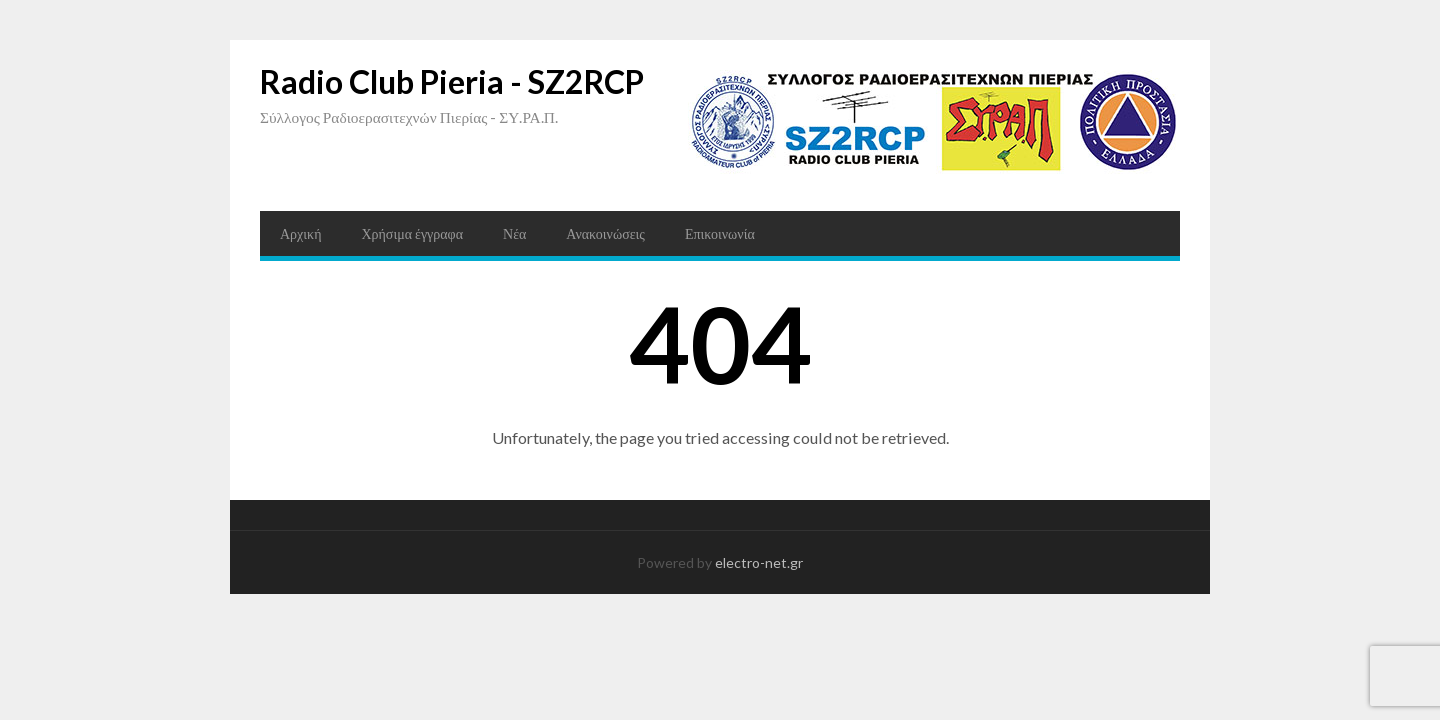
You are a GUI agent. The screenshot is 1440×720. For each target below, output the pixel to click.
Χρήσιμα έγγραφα (412, 233)
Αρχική (300, 233)
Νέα (514, 233)
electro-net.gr (759, 562)
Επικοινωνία (720, 233)
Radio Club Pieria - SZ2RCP (452, 81)
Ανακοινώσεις (605, 233)
